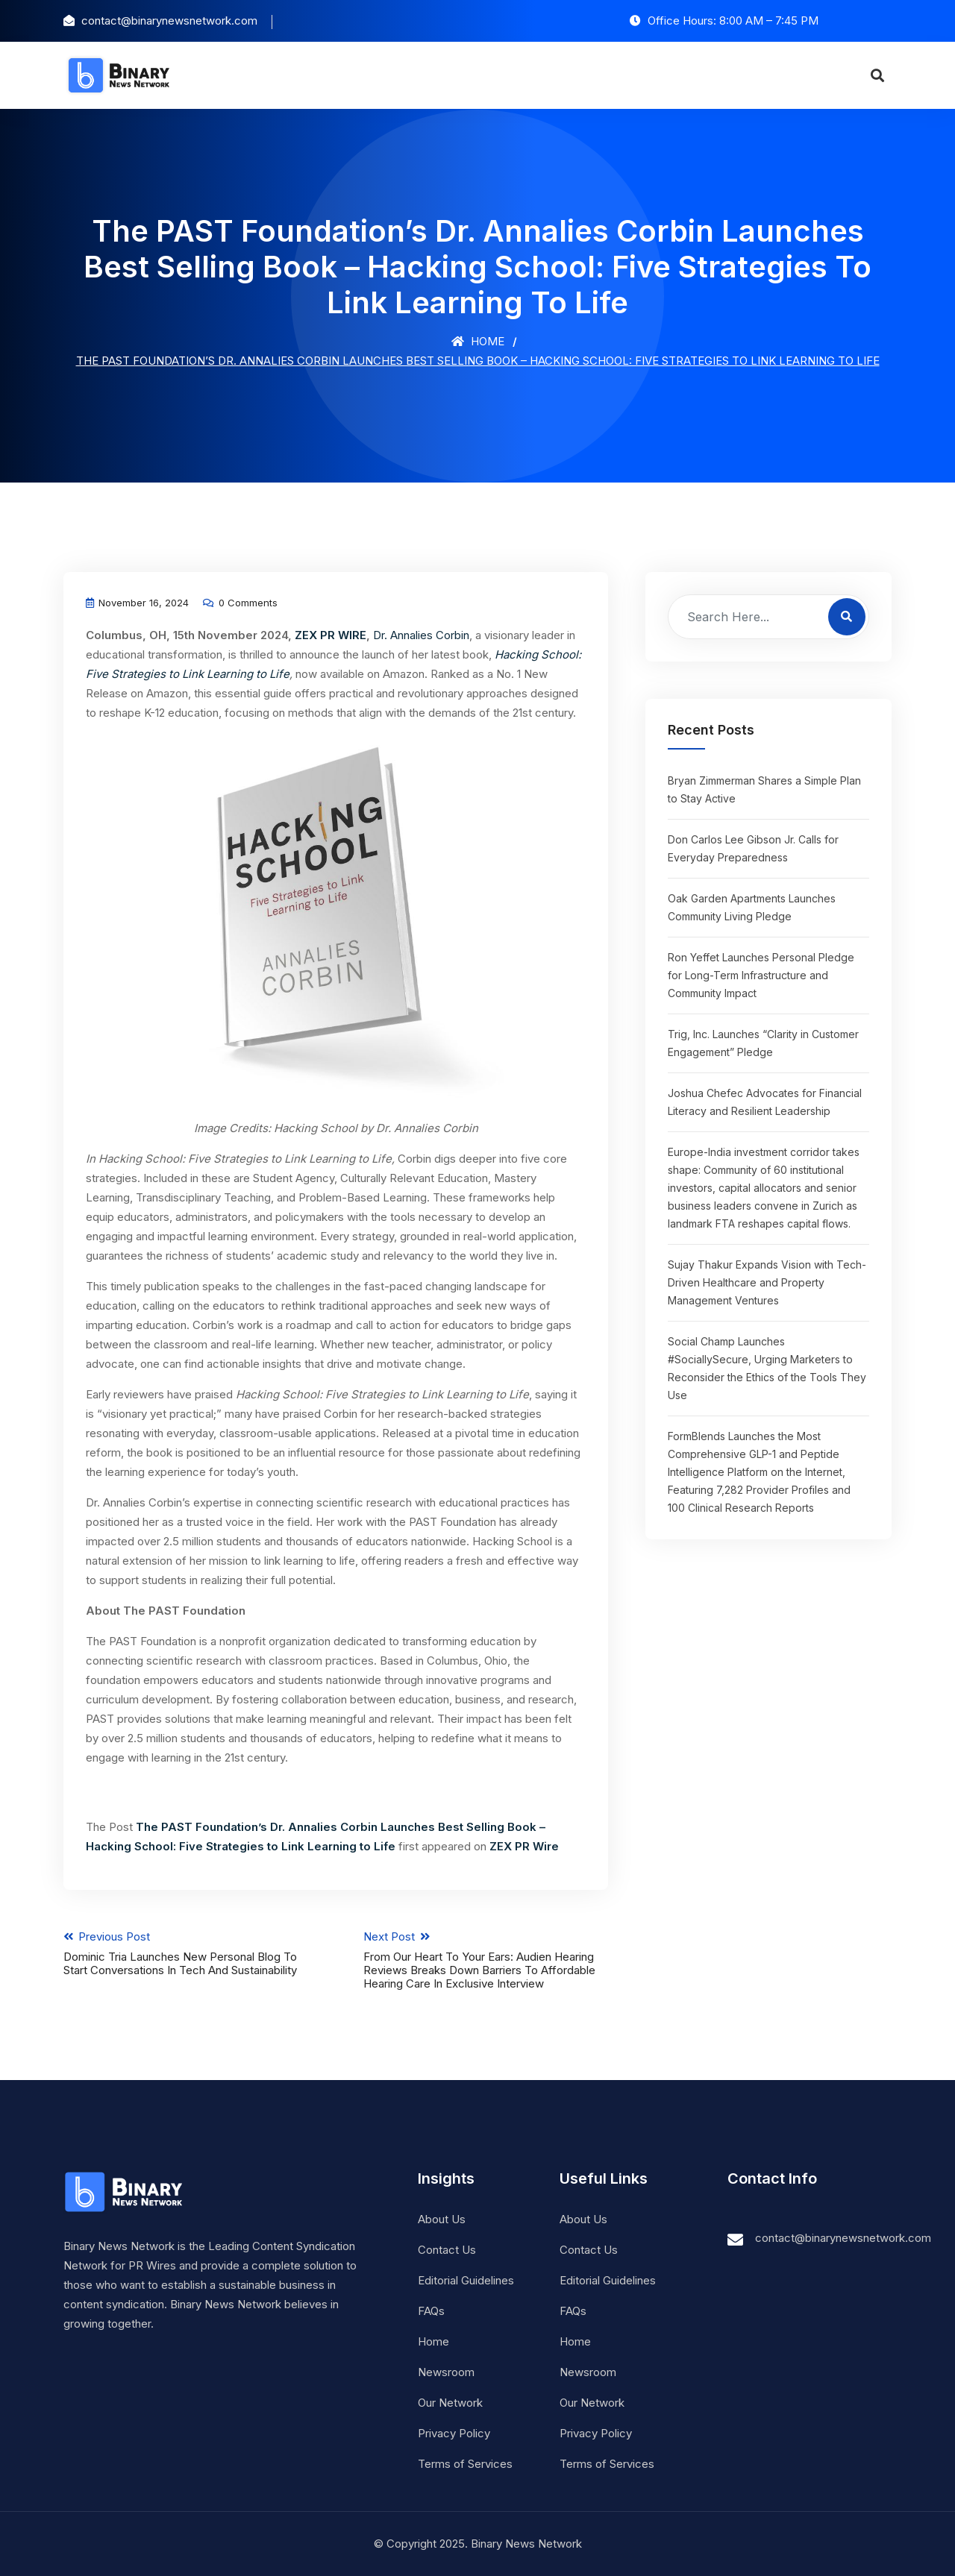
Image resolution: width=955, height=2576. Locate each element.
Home (477, 341)
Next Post (486, 1960)
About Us (442, 2219)
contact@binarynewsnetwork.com (843, 2238)
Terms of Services (465, 2464)
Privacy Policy (454, 2433)
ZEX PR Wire (524, 1846)
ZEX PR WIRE (330, 635)
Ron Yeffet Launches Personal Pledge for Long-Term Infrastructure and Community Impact (761, 975)
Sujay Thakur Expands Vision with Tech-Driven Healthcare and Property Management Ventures (767, 1282)
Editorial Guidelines (466, 2280)
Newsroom (446, 2372)
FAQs (431, 2311)
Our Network (450, 2403)
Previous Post (186, 1953)
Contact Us (447, 2250)
